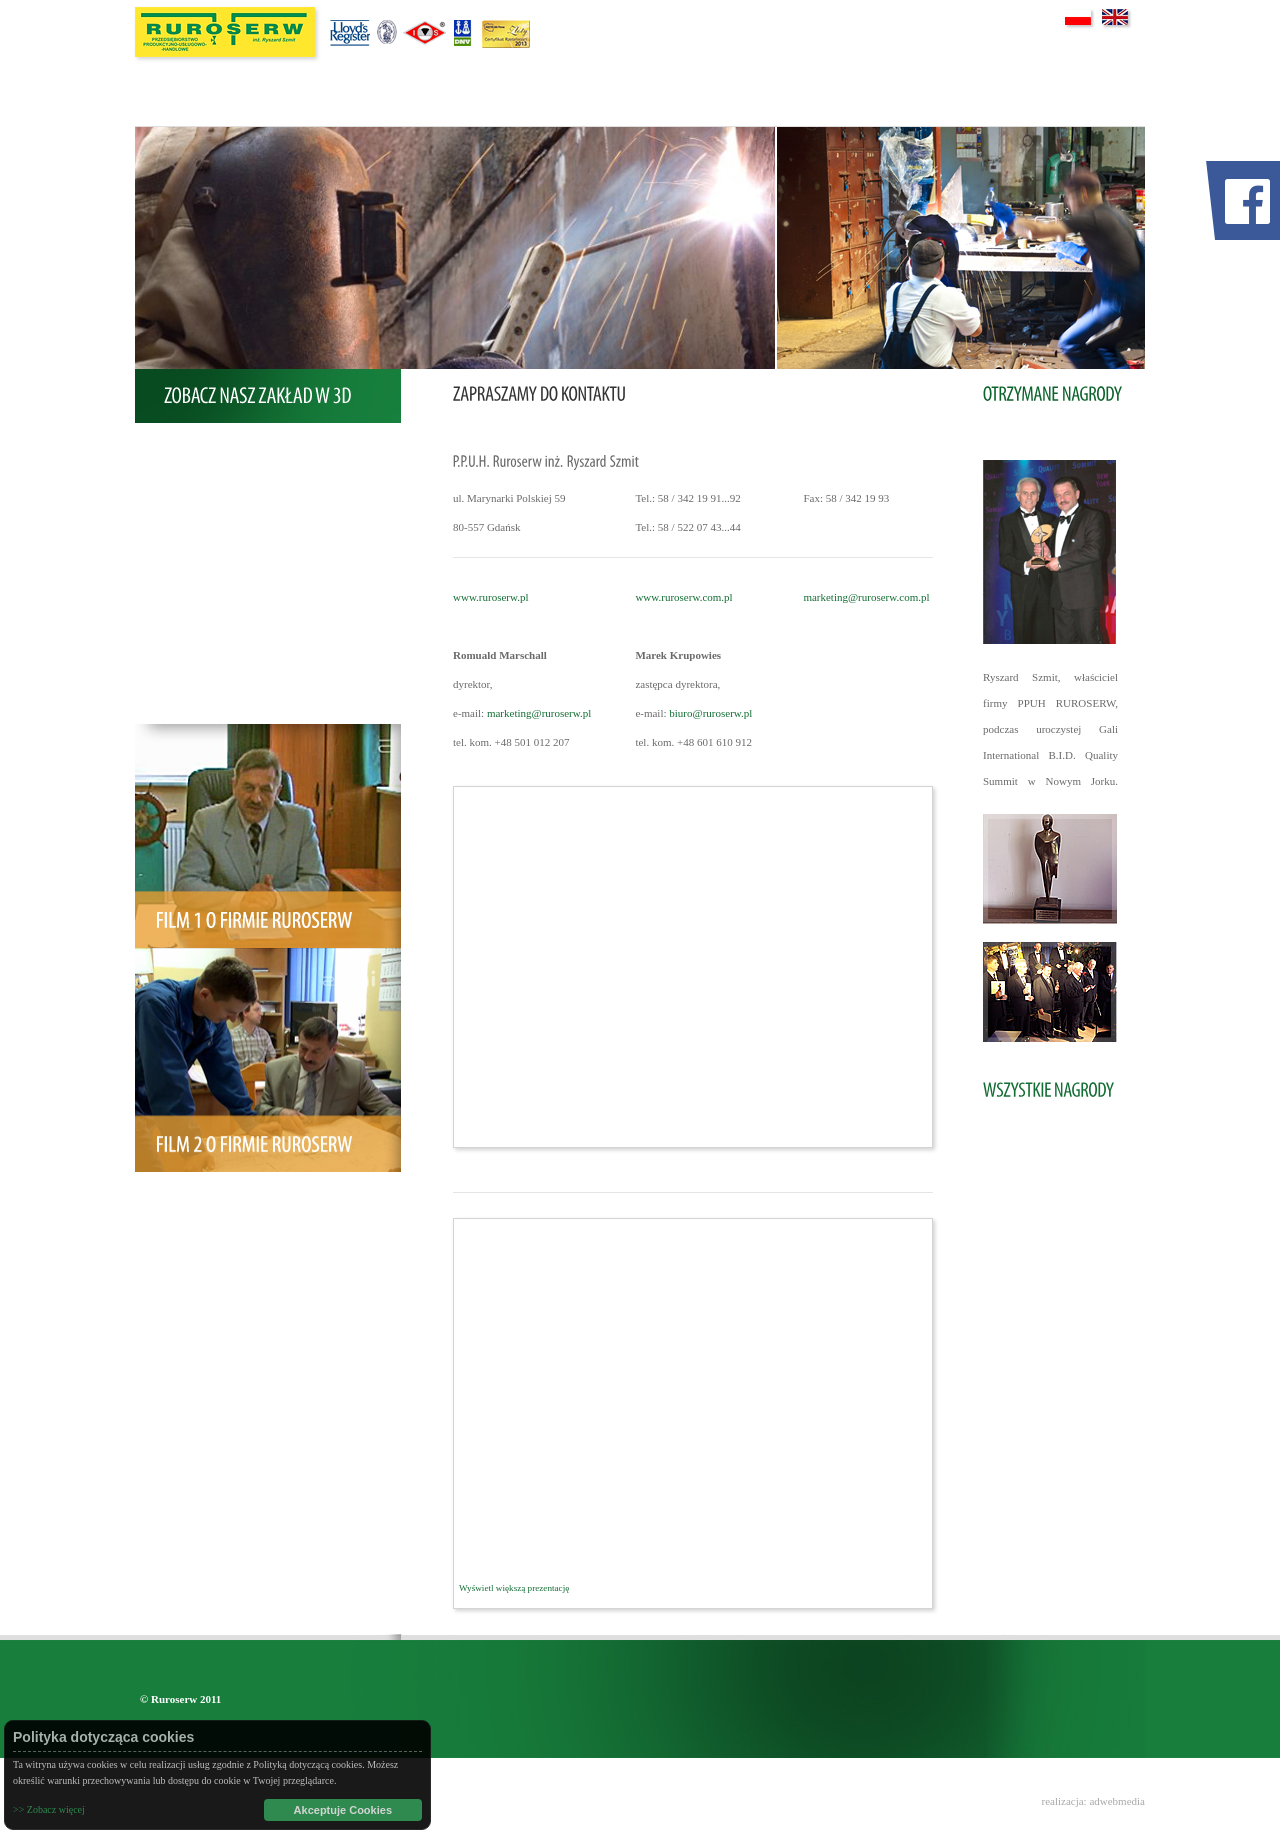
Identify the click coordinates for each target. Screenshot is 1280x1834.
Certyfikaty (217, 616)
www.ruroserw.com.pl (683, 597)
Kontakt (209, 702)
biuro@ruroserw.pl (710, 713)
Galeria (207, 659)
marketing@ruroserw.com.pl (866, 597)
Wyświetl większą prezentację (514, 1588)
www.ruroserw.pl (491, 597)
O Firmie (211, 444)
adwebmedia (1117, 1801)
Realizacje (214, 530)
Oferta (205, 487)
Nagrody (210, 573)
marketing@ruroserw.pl (539, 713)
